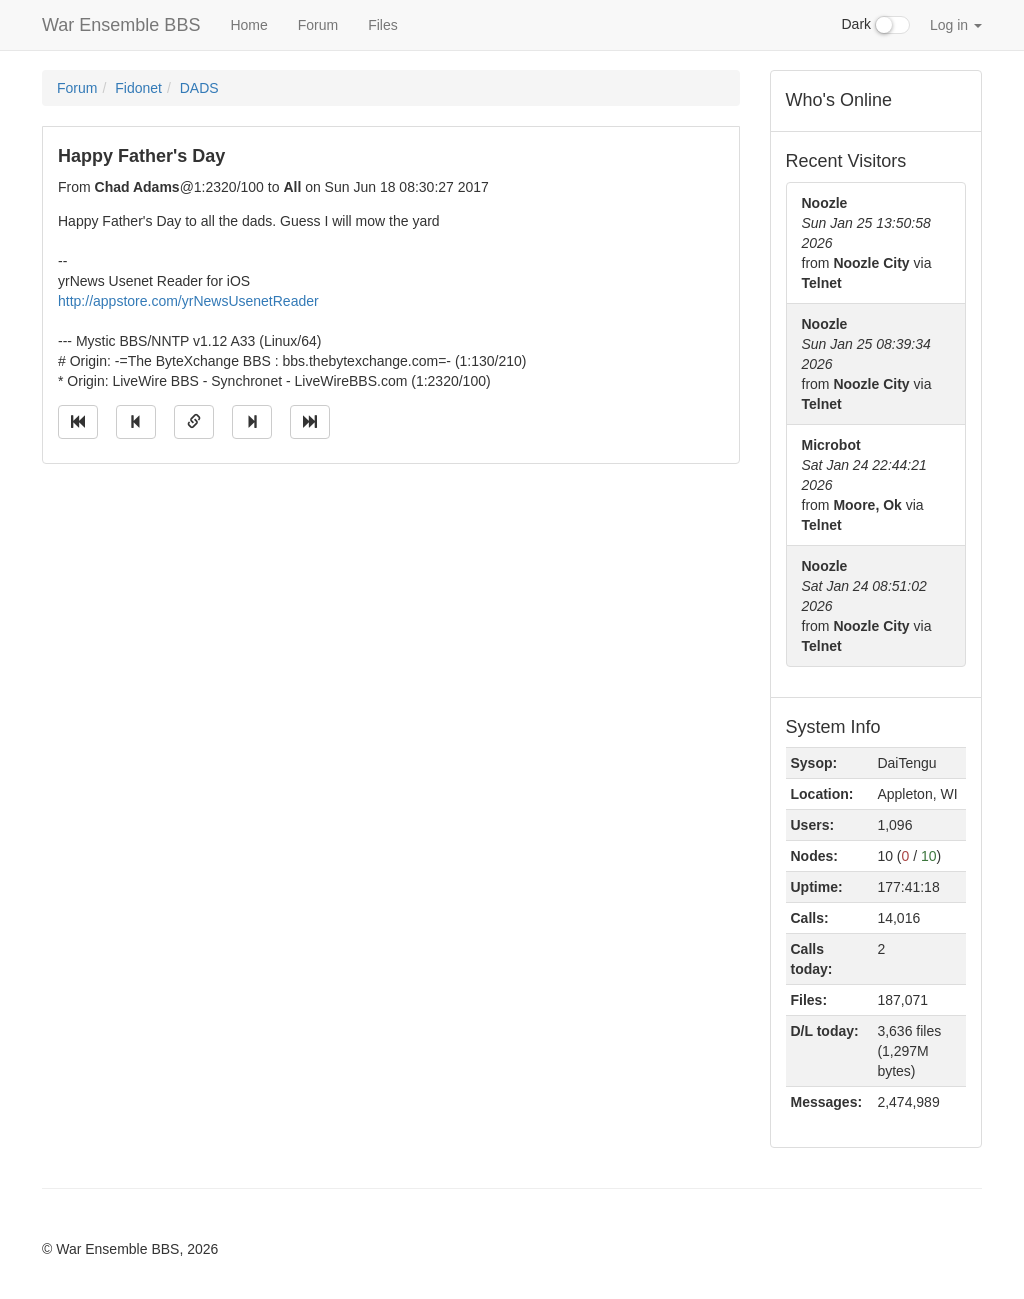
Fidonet (138, 88)
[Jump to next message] (252, 422)
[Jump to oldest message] (78, 422)
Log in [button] (956, 25)
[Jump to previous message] (136, 422)
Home (248, 25)
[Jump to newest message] (310, 422)
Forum (318, 25)
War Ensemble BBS (121, 25)
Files (383, 25)
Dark (876, 25)
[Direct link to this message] (194, 422)
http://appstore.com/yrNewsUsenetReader (188, 301)
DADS (199, 88)
